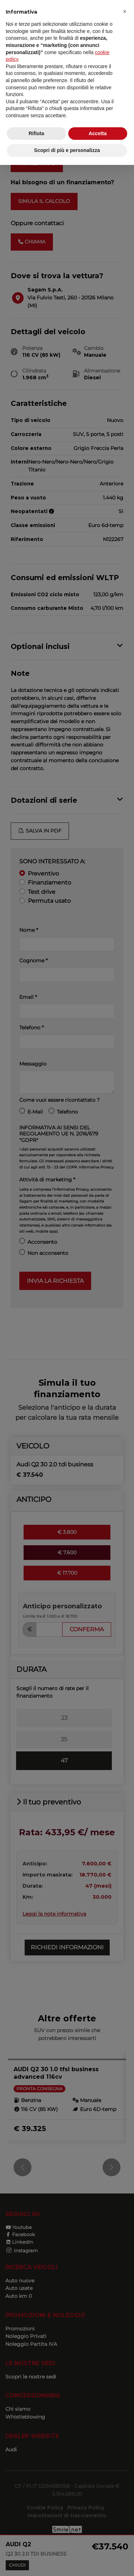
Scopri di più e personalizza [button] (67, 150)
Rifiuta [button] (36, 133)
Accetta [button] (98, 133)
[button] (124, 11)
